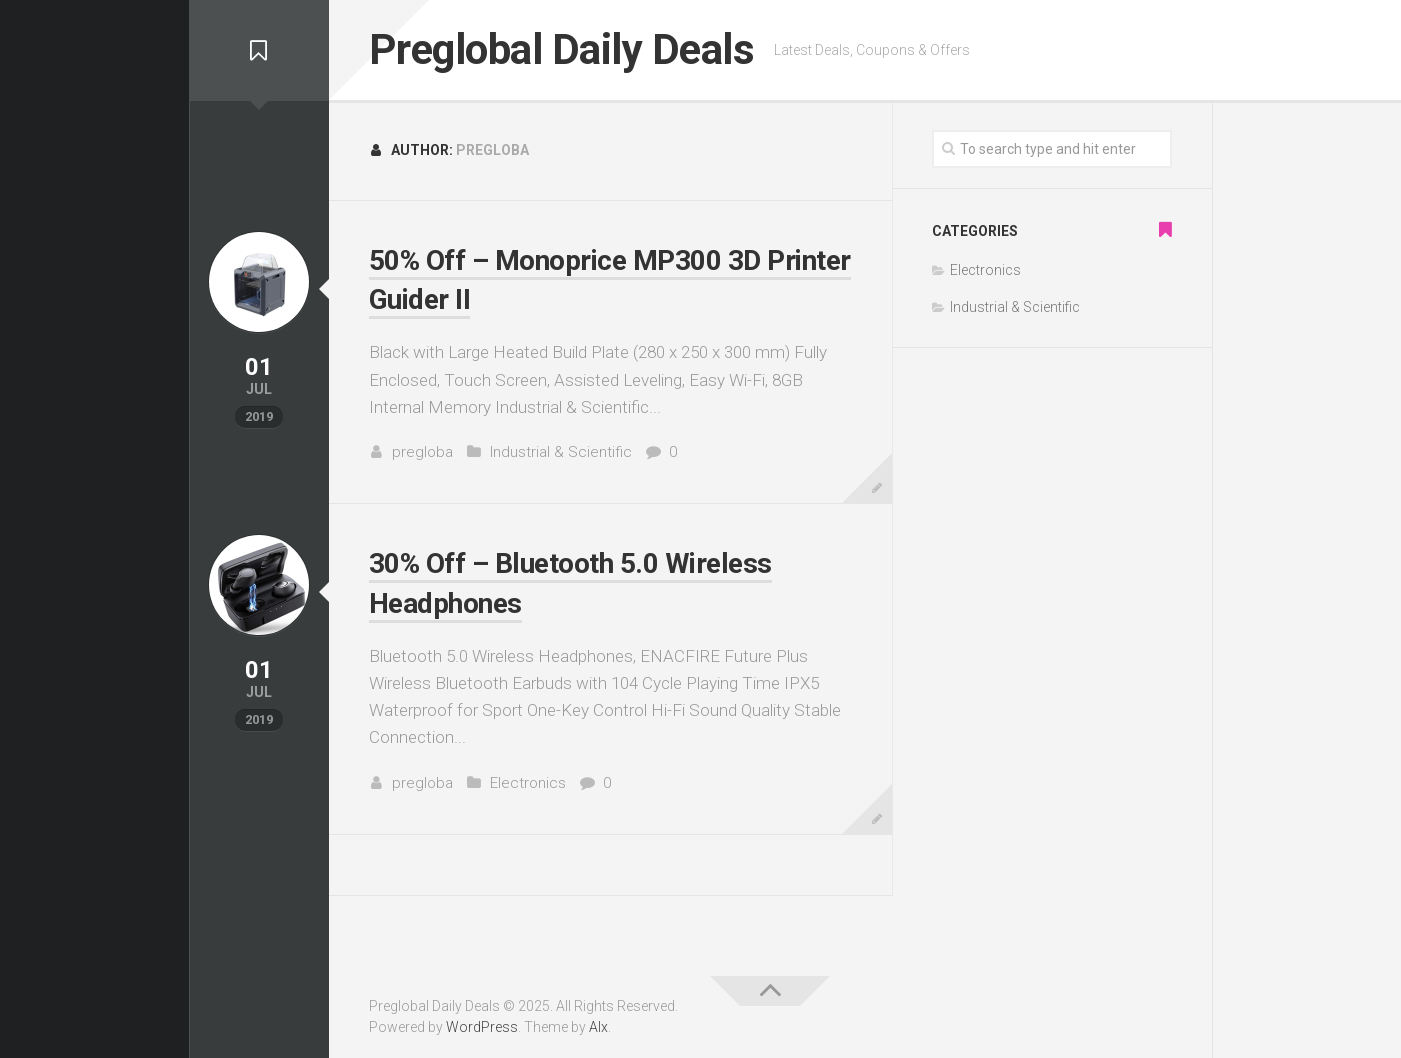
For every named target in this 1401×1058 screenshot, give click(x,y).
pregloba (422, 452)
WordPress (482, 1027)
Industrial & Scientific (561, 452)
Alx (598, 1027)
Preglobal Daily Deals (562, 49)
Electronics (528, 783)
